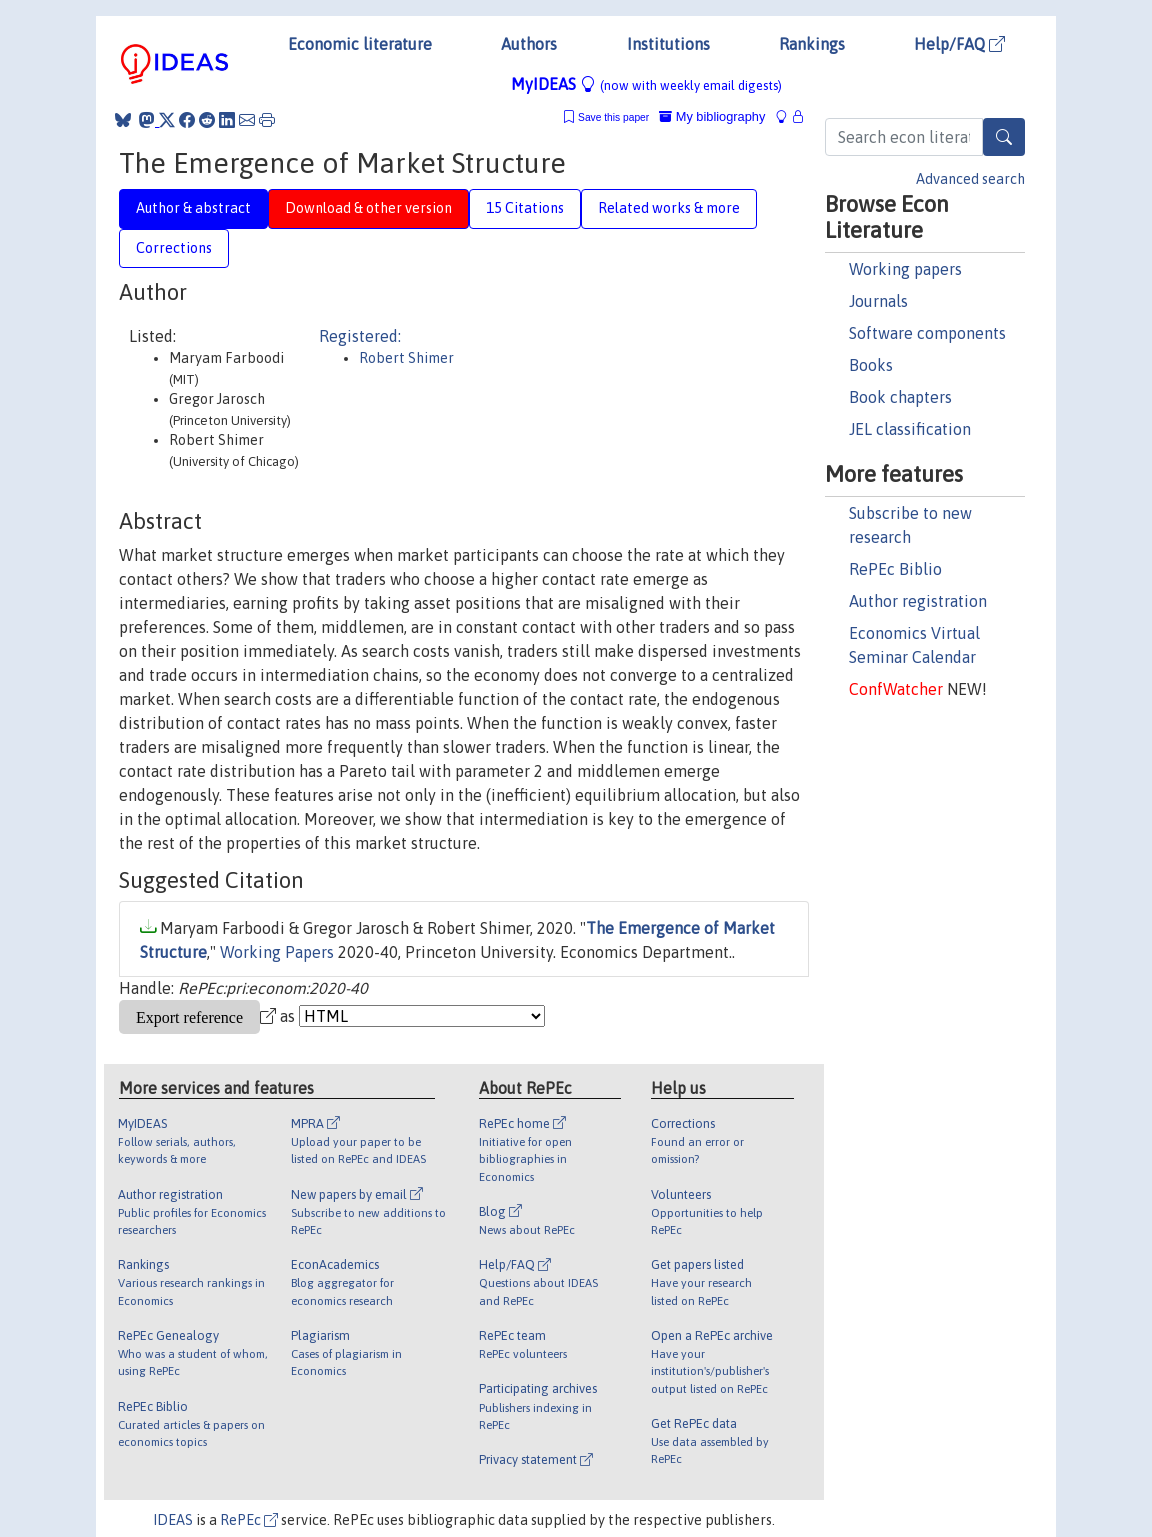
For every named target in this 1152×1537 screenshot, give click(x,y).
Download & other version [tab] (368, 208)
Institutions (668, 44)
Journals (878, 301)
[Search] (1004, 137)
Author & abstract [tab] (193, 208)
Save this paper (613, 117)
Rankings (812, 44)
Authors (529, 44)
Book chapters (900, 397)
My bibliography (712, 116)
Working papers (905, 269)
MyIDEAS (646, 84)
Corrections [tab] (174, 248)
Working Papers (277, 952)
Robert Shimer (406, 358)
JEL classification (910, 429)
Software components (927, 333)
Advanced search (970, 179)
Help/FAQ (959, 44)
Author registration (918, 601)
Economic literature (360, 44)
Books (871, 365)
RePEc (249, 1520)
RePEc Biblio (895, 569)
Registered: (360, 336)
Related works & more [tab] (669, 208)
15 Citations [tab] (525, 208)
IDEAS (173, 1520)
